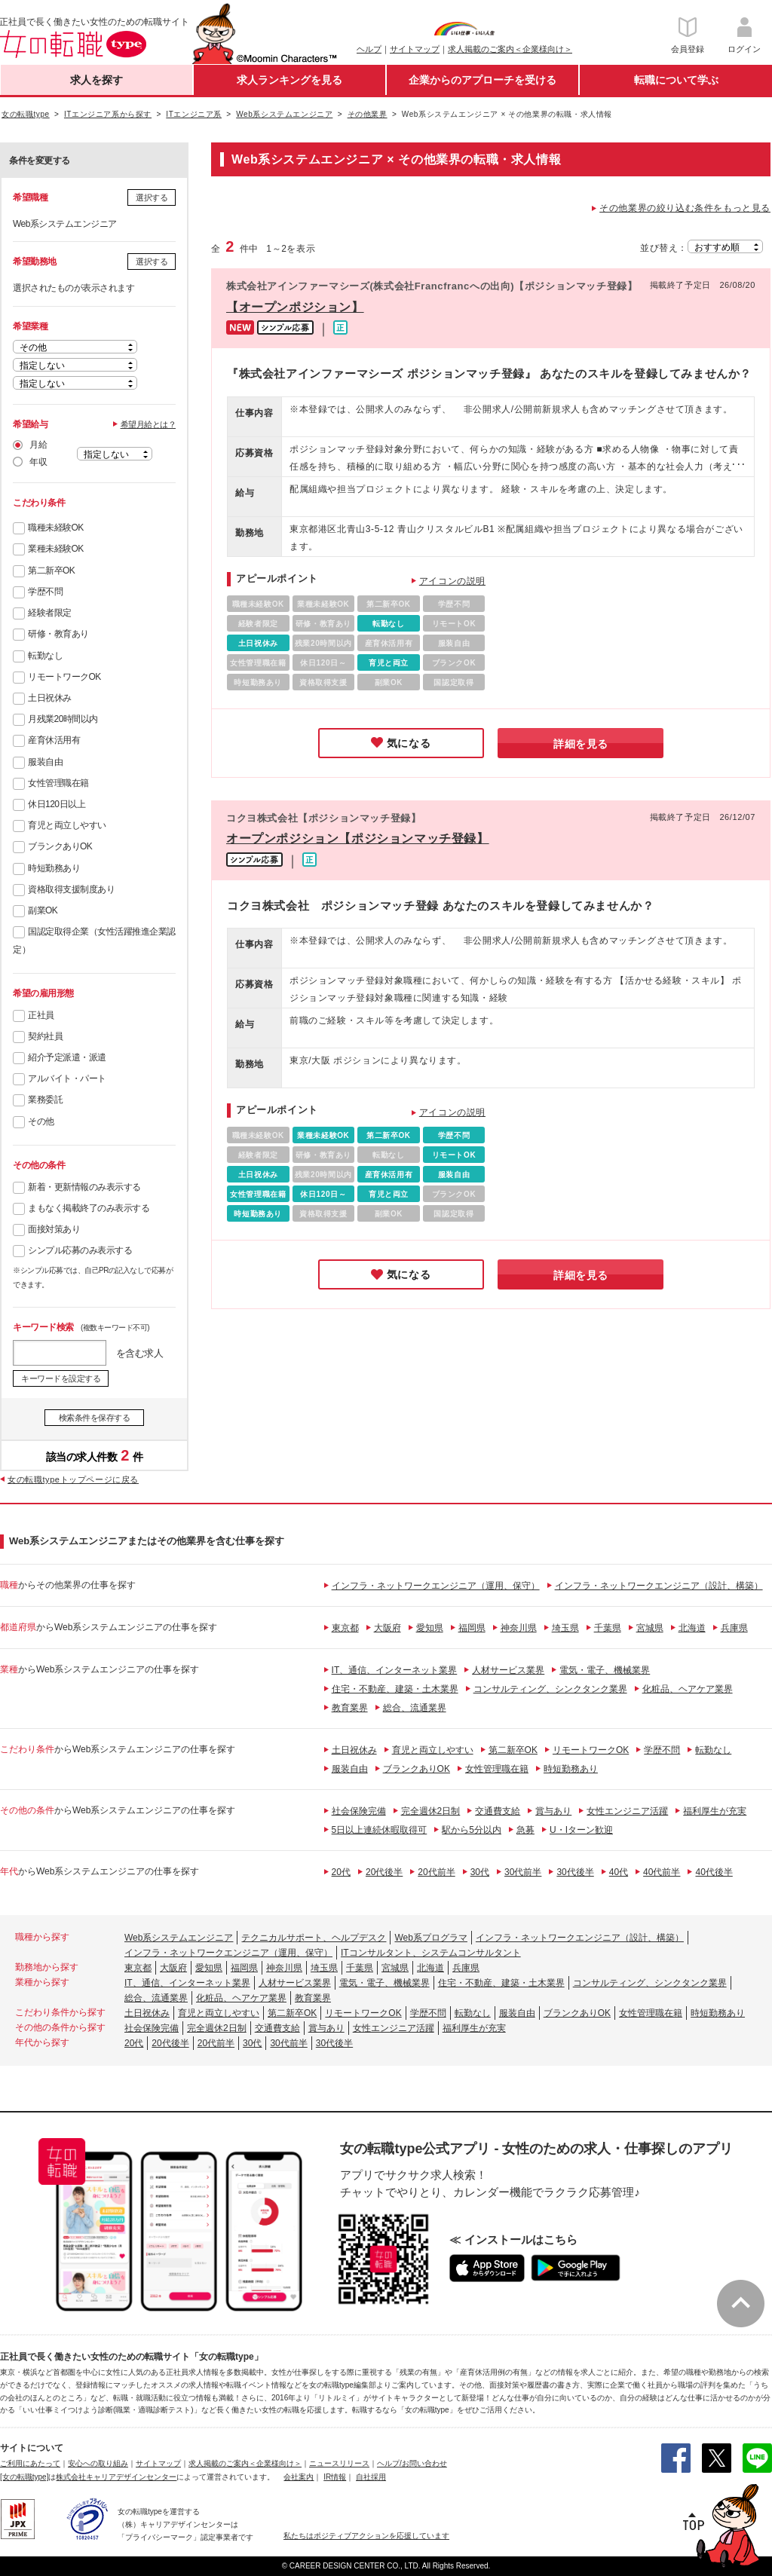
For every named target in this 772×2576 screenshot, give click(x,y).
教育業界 (350, 1708)
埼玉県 (565, 1628)
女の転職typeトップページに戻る (73, 1479)
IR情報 (334, 2477)
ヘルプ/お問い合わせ (412, 2463)
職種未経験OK (56, 527)
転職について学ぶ (676, 80)
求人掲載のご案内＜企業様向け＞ (510, 49)
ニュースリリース (339, 2463)
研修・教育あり (58, 634)
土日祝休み (50, 698)
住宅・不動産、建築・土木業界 (395, 1689)
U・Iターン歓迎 (581, 1830)
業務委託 (45, 1099)
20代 (341, 1872)
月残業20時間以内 (63, 719)
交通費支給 (497, 1811)
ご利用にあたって (30, 2463)
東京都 (345, 1628)
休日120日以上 (56, 804)
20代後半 (384, 1872)
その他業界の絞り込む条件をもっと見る (684, 208)
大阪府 (387, 1628)
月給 (38, 444)
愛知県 (429, 1628)
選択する (151, 197)
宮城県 (649, 1628)
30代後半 (574, 1872)
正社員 (41, 1015)
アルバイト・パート (67, 1078)
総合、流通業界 (414, 1708)
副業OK (42, 910)
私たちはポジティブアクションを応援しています (366, 2536)
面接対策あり (54, 1229)
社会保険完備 (359, 1811)
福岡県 (472, 1628)
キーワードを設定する (60, 1378)
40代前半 (661, 1872)
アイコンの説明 (452, 581)
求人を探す (96, 80)
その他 (41, 1121)
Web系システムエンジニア (178, 1937)
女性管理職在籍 (58, 783)
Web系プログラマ (430, 1937)
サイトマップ (415, 49)
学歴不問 (45, 591)
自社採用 (371, 2477)
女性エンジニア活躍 (627, 1811)
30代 (479, 1872)
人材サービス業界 (508, 1670)
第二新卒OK (51, 570)
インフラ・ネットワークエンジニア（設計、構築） (659, 1585)
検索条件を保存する (94, 1417)
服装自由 (45, 762)
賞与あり (553, 1811)
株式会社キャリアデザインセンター (116, 2477)
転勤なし (45, 655)
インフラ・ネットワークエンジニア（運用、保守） (436, 1585)
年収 (38, 462)
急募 (525, 1830)
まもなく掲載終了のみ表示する (88, 1208)
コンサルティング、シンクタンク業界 (550, 1689)
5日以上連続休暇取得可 (379, 1830)
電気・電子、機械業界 (604, 1670)
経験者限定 (50, 612)
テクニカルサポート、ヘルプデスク (313, 1937)
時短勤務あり (54, 868)
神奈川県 (519, 1628)
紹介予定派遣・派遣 (67, 1057)
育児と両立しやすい (67, 825)
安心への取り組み (98, 2463)
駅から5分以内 (471, 1830)
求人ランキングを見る (289, 80)
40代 (618, 1872)
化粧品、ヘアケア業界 (687, 1689)
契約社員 (45, 1036)
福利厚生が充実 (714, 1811)
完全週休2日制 (431, 1811)
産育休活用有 (54, 740)
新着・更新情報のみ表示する (84, 1187)
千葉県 (607, 1628)
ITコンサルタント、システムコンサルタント (431, 1952)
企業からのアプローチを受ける (482, 80)
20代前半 (436, 1872)
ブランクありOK (60, 846)
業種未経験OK (56, 548)
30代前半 (522, 1872)
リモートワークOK (64, 677)
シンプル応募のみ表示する (80, 1250)
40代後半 (713, 1872)
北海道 (692, 1628)
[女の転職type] (24, 2477)
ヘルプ (369, 49)
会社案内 (298, 2477)
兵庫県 (734, 1628)
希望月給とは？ (148, 424)
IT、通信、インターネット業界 (395, 1670)
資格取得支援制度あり (71, 889)
